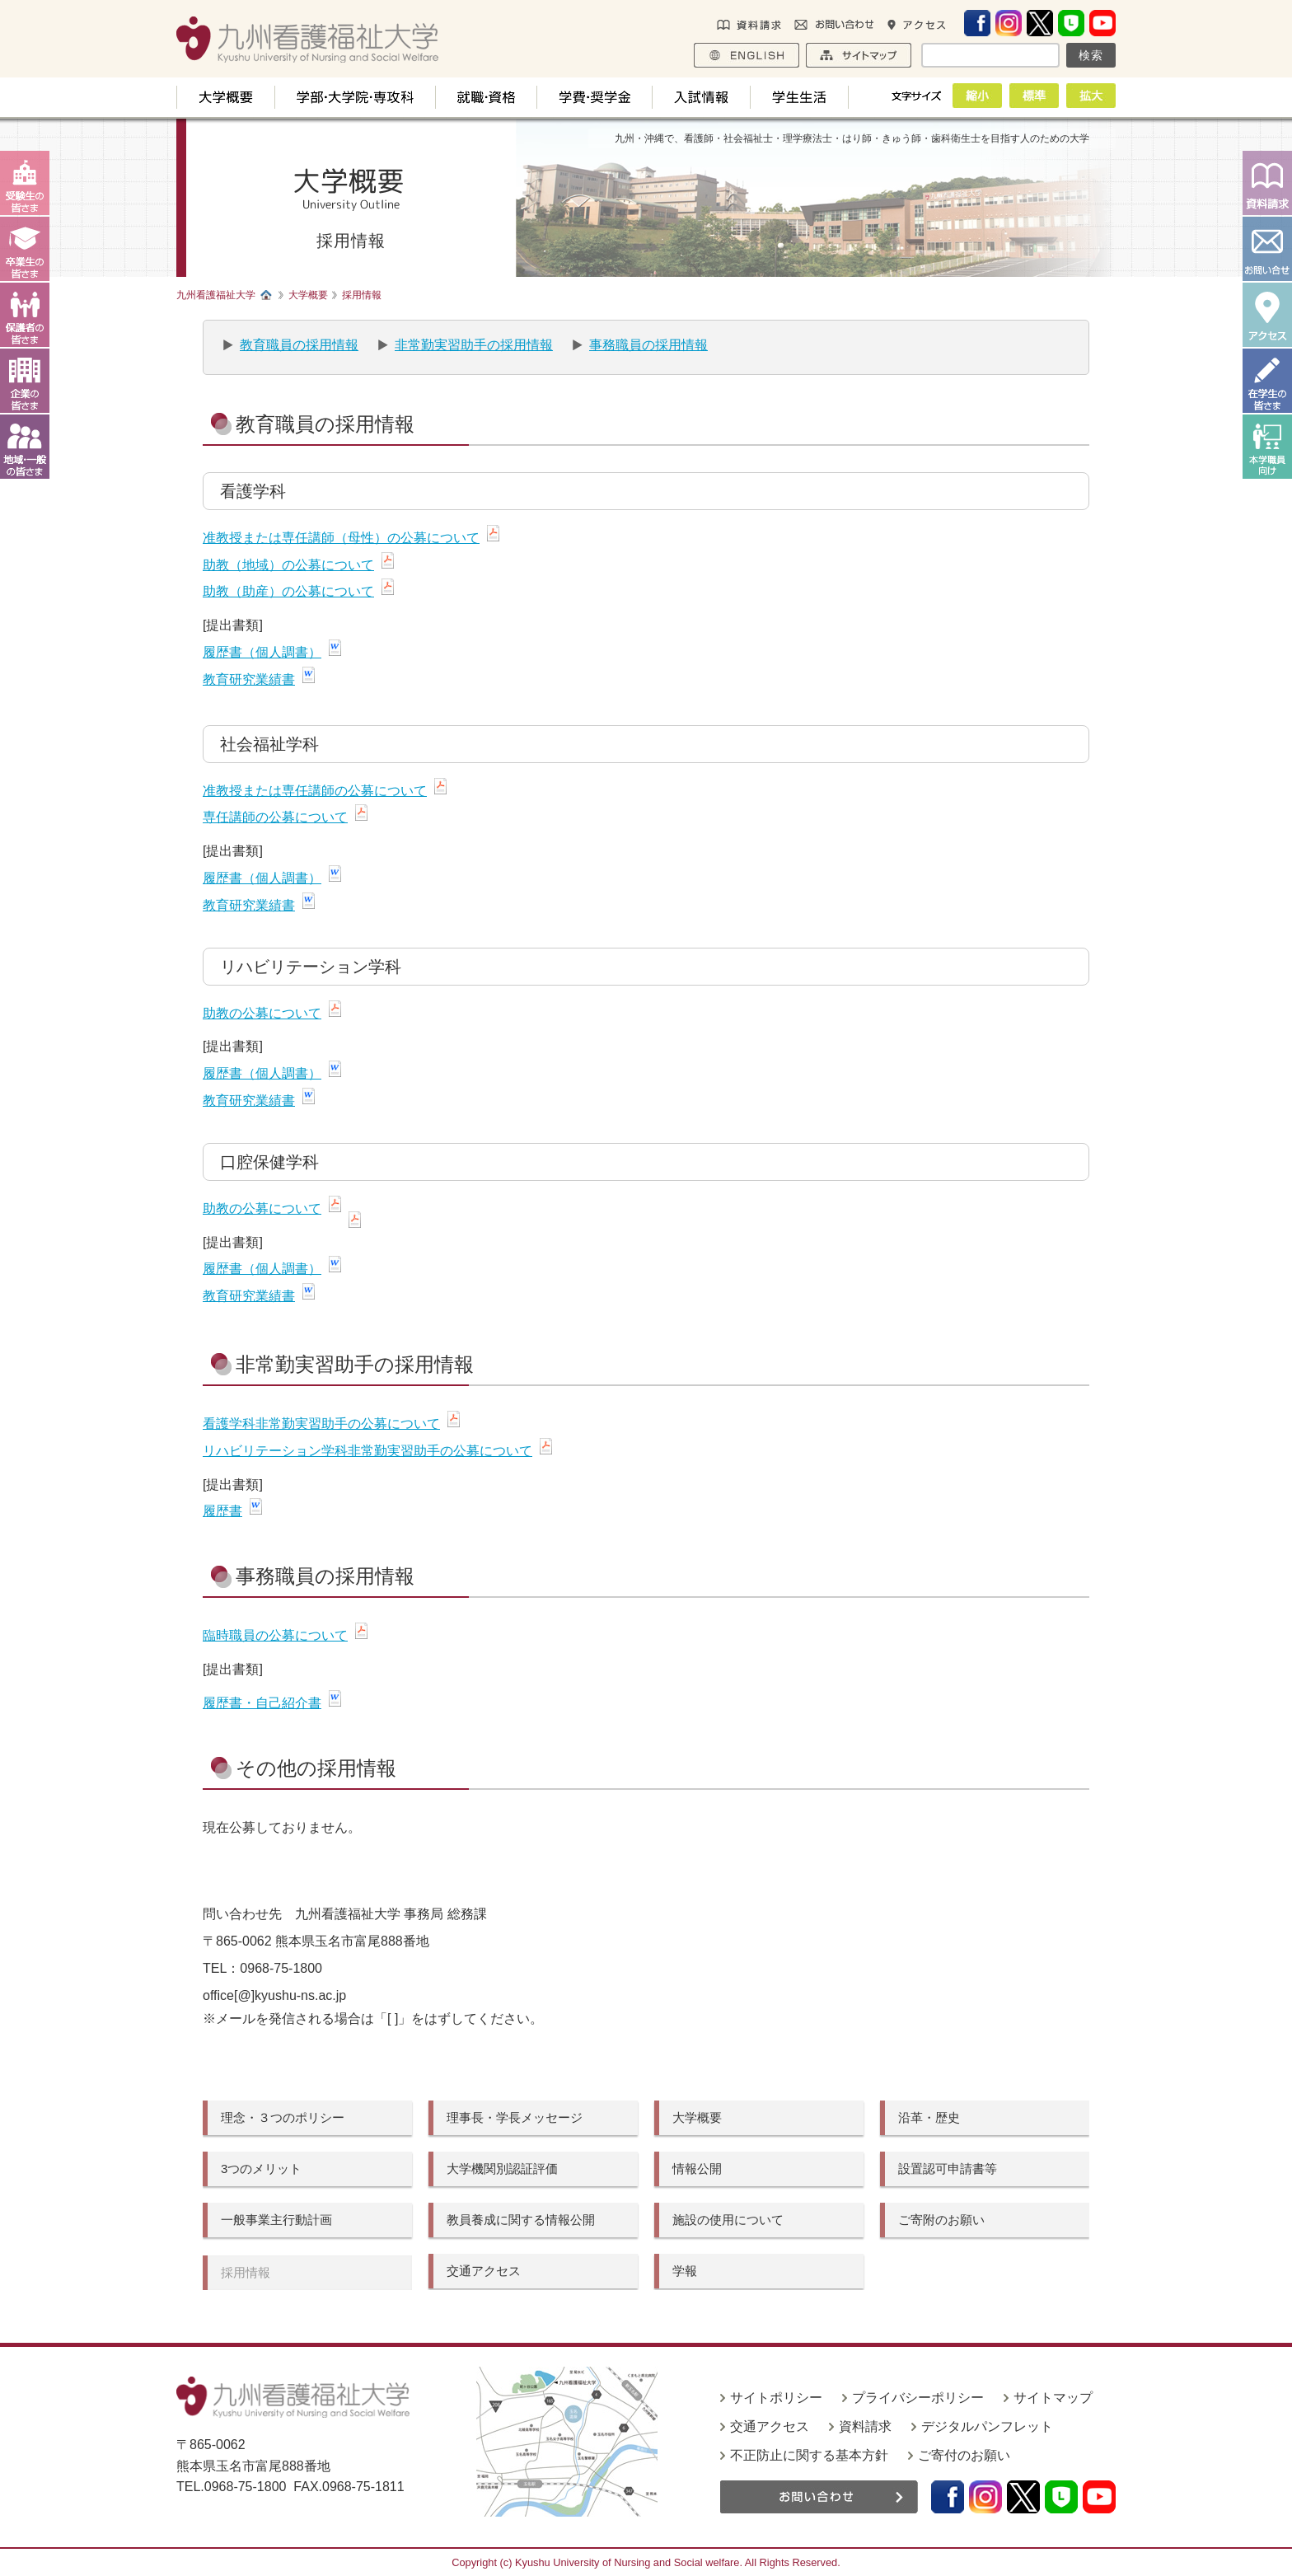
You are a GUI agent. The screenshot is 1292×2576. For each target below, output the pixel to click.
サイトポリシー (776, 2398)
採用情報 (245, 2272)
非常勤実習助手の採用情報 (474, 345)
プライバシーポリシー (918, 2398)
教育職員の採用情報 (299, 345)
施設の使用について (728, 2220)
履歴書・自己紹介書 (262, 1703)
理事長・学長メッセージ (515, 2117)
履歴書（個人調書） (262, 652)
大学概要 (697, 2117)
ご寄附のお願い (941, 2220)
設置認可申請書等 (947, 2168)
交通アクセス (484, 2271)
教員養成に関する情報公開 (521, 2220)
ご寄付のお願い (964, 2455)
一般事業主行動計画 (276, 2220)
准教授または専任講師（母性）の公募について (341, 538)
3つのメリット (261, 2168)
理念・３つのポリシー (282, 2117)
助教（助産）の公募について (288, 591)
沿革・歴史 (929, 2117)
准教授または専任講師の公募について (315, 791)
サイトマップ (1053, 2398)
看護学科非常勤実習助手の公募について (321, 1424)
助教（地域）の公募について (288, 565)
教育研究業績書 (249, 679)
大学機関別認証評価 (502, 2168)
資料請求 (865, 2426)
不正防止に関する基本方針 (809, 2455)
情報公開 (697, 2168)
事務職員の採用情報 (648, 345)
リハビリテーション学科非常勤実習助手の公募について (367, 1451)
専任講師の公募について (275, 817)
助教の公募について (262, 1013)
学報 (684, 2271)
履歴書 (222, 1511)
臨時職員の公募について (275, 1635)
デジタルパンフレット (987, 2426)
